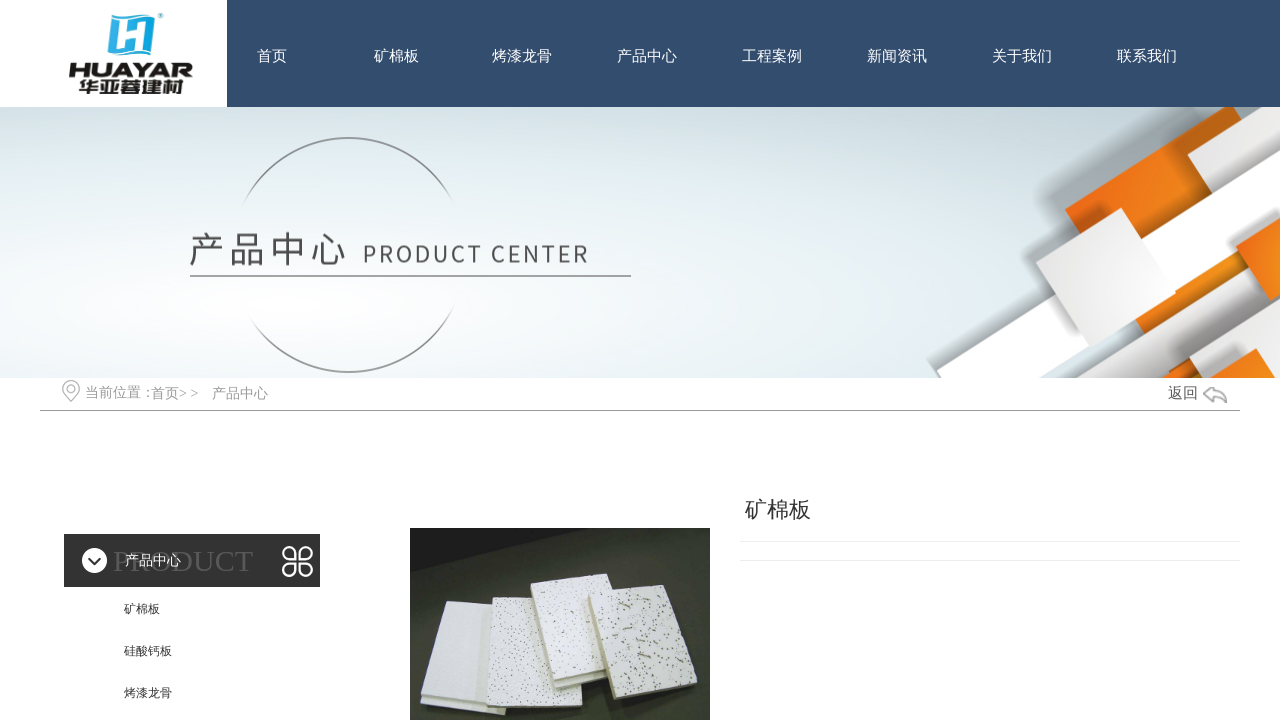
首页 (272, 56)
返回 (1183, 393)
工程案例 (772, 56)
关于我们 (1022, 56)
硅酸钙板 (148, 651)
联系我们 (1147, 56)
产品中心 (647, 56)
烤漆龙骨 (522, 56)
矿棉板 (396, 56)
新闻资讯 (897, 56)
